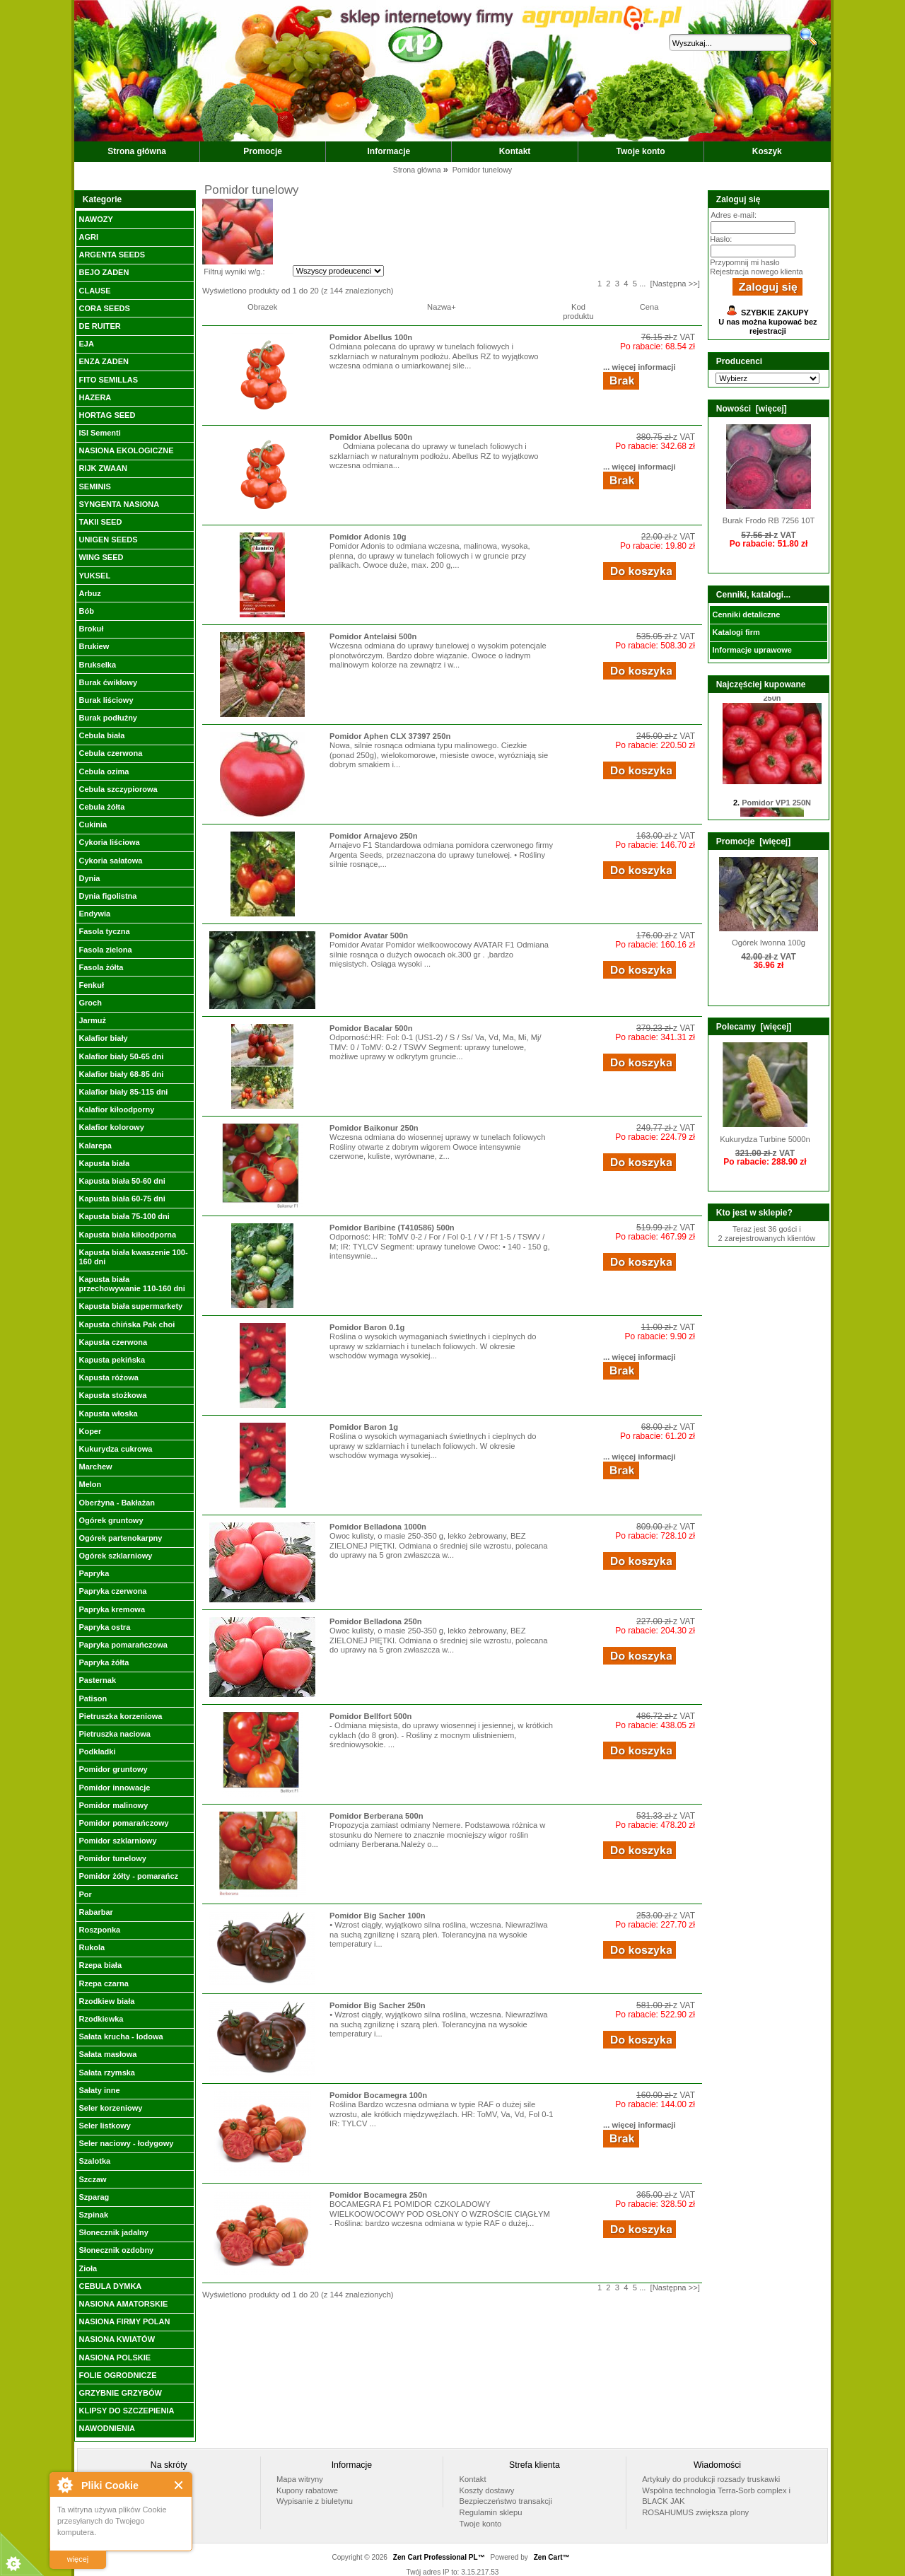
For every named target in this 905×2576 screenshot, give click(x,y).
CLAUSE (94, 290)
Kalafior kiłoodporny (116, 1109)
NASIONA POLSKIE (114, 2357)
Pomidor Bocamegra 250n (378, 2195)
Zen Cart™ (552, 2557)
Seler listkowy (104, 2125)
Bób (85, 611)
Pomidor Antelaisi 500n (372, 636)
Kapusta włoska (107, 1413)
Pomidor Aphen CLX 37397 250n (389, 736)
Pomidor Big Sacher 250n (377, 2005)
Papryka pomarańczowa (122, 1644)
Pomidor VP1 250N (776, 807)
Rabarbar (95, 1912)
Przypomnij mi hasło (744, 262)
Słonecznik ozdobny (115, 2250)
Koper (89, 1431)
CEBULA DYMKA (109, 2286)
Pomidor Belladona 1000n (377, 1526)
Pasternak (97, 1680)
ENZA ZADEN (103, 361)
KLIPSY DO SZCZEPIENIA (126, 2410)
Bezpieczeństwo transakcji (506, 2501)
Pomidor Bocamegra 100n (378, 2095)
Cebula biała (101, 735)
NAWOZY (95, 219)
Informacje (389, 151)
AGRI (88, 237)
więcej (78, 2559)
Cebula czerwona (110, 753)
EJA (85, 343)
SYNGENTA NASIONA (118, 504)
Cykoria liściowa (108, 842)
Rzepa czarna (103, 1983)
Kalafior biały (102, 1038)
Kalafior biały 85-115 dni (123, 1092)
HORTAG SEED (106, 415)
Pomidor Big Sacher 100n (377, 1915)
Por (84, 1894)
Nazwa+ (441, 307)
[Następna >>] (675, 283)
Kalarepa (94, 1145)
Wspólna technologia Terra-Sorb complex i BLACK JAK (716, 2496)
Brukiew (93, 646)
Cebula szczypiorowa (117, 789)
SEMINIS (94, 486)
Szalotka (94, 2161)
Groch (89, 1002)
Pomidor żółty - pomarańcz (128, 1876)
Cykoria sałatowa (110, 860)
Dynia (89, 878)
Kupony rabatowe (307, 2490)
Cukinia (92, 824)
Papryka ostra (104, 1627)
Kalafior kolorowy (111, 1127)
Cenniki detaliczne (746, 614)
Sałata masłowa (107, 2054)
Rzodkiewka (100, 2019)
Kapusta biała (103, 1163)
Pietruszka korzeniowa (120, 1716)
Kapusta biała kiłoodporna (127, 1234)
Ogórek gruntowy (110, 1520)
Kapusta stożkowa (112, 1395)
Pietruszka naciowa (114, 1734)
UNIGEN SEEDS (107, 539)
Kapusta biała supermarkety (130, 1306)
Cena (649, 307)
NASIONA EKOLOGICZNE (125, 450)
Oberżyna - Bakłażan (116, 1502)
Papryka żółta (103, 1662)
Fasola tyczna (103, 931)
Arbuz (89, 593)
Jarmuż (92, 1020)
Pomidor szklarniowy (117, 1840)
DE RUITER (99, 326)
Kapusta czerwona (112, 1342)
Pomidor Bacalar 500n (371, 1028)
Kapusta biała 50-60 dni (121, 1181)
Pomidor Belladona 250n (375, 1621)
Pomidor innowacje (114, 1787)
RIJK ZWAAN (102, 468)
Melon (89, 1484)
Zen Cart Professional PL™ (439, 2557)
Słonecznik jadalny (113, 2232)
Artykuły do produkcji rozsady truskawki (711, 2479)
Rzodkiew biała (106, 2001)
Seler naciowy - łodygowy (125, 2143)
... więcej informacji (639, 367)
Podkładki (96, 1751)
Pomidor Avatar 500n (368, 935)
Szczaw (92, 2179)
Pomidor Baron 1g (363, 1427)
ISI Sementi (99, 433)
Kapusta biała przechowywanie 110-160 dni (131, 1284)
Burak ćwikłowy (107, 682)
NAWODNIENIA (106, 2428)
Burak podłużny (107, 717)
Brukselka (97, 664)
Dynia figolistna (107, 896)
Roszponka (99, 1929)
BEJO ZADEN (103, 272)
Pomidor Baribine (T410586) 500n (392, 1227)
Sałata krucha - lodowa (120, 2036)
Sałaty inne (98, 2090)
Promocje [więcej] (753, 841)
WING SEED (100, 557)
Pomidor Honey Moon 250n (776, 698)
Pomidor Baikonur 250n (374, 1128)
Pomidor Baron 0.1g (366, 1327)
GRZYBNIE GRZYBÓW (119, 2393)
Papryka (93, 1573)
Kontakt (515, 151)
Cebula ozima (103, 771)
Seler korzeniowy (110, 2108)
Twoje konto (641, 151)
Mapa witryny (299, 2479)
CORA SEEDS (103, 308)
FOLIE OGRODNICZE (117, 2375)
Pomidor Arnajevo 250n (373, 836)
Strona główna (136, 151)
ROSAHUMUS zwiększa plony (695, 2512)
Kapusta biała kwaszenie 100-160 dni (132, 1257)
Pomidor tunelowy (112, 1858)
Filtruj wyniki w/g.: (234, 271)
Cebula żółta (101, 807)
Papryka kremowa (111, 1609)
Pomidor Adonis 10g (367, 536)
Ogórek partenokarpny (120, 1538)
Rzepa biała (100, 1965)
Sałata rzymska (106, 2072)
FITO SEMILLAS (108, 379)
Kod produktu (578, 311)
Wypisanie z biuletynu (314, 2501)
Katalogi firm (735, 632)
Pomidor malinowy (113, 1805)
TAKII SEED (100, 522)
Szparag (93, 2197)
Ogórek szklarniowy (115, 1555)
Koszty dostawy (487, 2490)
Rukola (91, 1947)
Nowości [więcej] (751, 409)
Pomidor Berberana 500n (376, 1816)
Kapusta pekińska (111, 1360)
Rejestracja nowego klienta (756, 271)
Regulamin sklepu (491, 2512)
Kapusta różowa (108, 1377)
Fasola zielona (105, 949)
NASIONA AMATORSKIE (123, 2304)
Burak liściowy (105, 700)
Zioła (87, 2268)
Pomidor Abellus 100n (370, 337)
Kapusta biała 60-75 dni (121, 1198)
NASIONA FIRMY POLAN (124, 2321)
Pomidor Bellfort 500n (370, 1716)
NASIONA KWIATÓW (116, 2339)
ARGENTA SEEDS (111, 254)
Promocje (262, 151)
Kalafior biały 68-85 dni (120, 1074)
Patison (92, 1698)
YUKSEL (94, 575)
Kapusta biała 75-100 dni (123, 1216)
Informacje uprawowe (751, 650)
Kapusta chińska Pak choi (126, 1324)
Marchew (95, 1466)
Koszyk (767, 151)
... (642, 283)
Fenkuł (90, 985)
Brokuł (90, 628)
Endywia (94, 913)
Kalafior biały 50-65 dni (120, 1056)
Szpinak (93, 2214)
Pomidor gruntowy (112, 1769)
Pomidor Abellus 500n (370, 437)
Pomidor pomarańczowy (123, 1823)
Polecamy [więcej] (754, 1027)
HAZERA (94, 397)
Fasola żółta (100, 967)
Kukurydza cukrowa (115, 1449)
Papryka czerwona (112, 1591)
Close (179, 2485)
